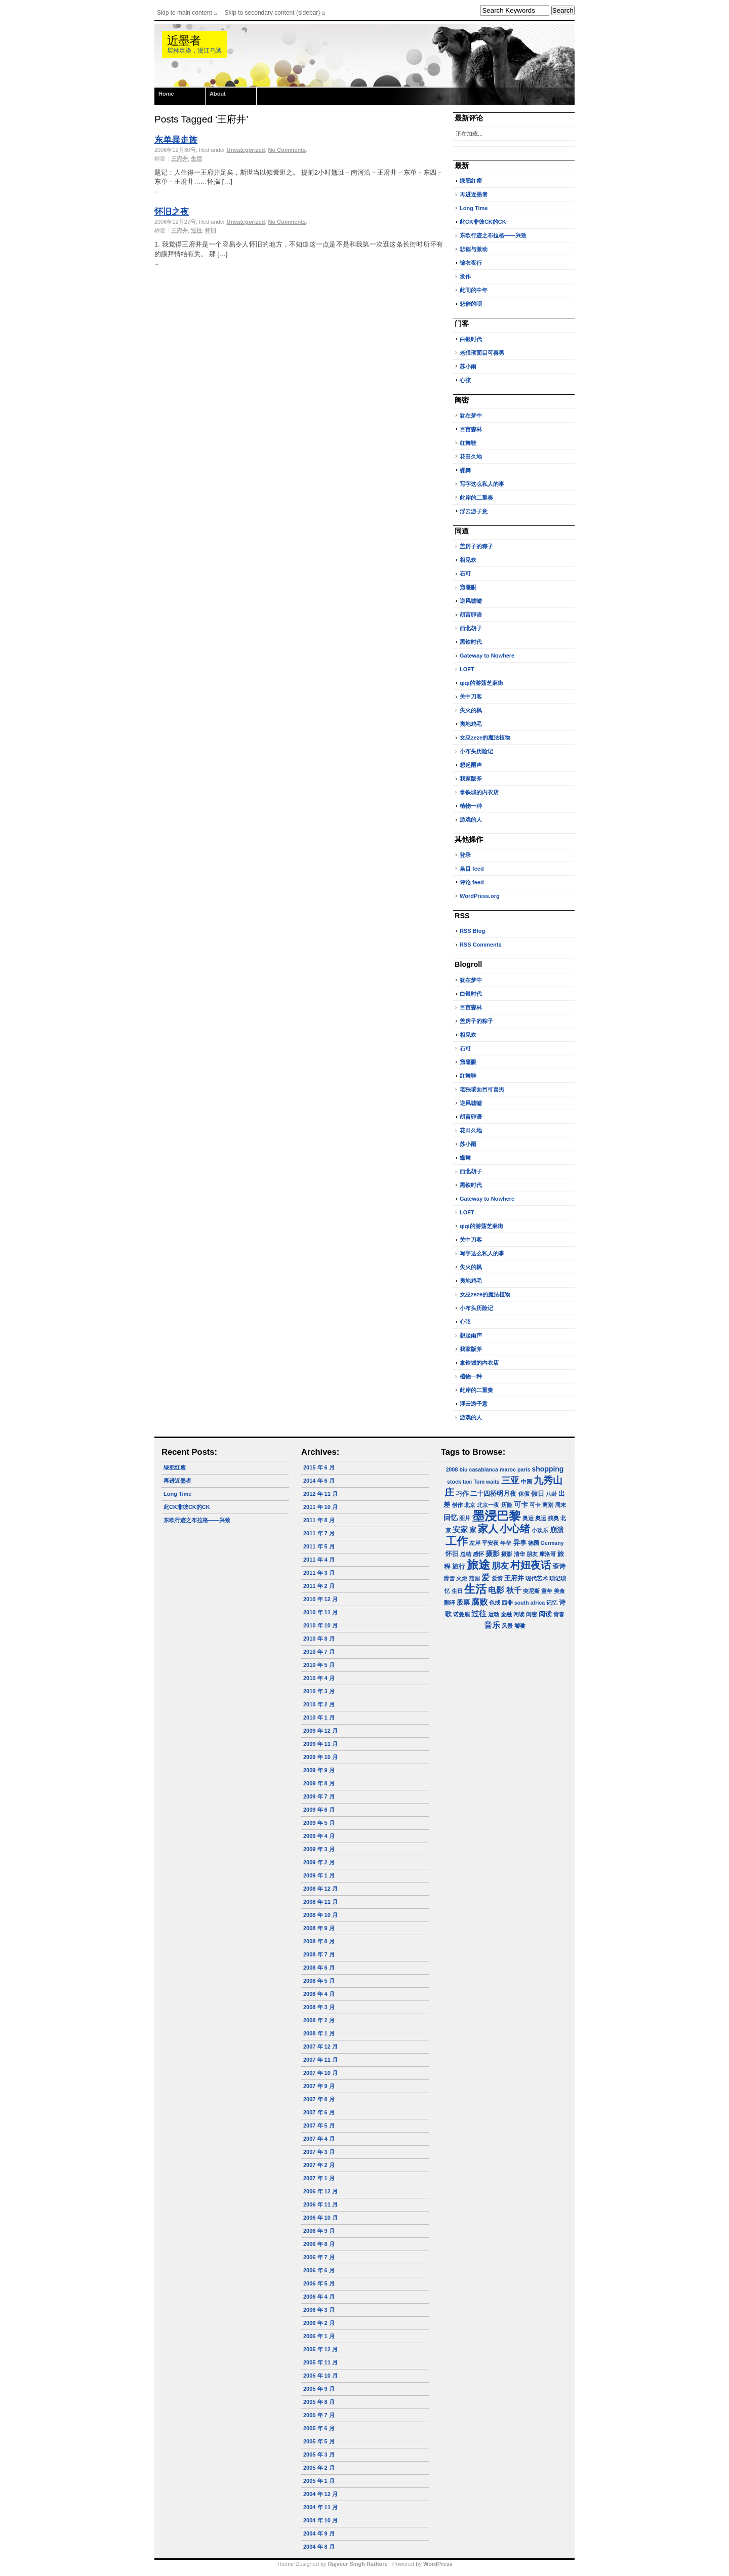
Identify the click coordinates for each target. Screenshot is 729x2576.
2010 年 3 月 (319, 1691)
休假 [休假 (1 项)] (524, 1494)
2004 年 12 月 (320, 2494)
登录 (465, 855)
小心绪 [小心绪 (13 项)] (515, 1528)
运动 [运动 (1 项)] (493, 1614)
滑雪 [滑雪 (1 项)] (449, 1578)
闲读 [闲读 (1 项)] (518, 1614)
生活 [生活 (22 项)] (475, 1589)
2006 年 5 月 (319, 2283)
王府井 (179, 158)
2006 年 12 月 (320, 2191)
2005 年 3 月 (319, 2454)
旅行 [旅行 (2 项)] (458, 1566)
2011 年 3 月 (319, 1573)
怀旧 (210, 230)
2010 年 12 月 (320, 1599)
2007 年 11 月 (320, 2060)
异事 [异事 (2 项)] (519, 1542)
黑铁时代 (471, 642)
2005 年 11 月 (320, 2362)
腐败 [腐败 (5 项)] (479, 1602)
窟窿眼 (468, 587)
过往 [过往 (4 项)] (479, 1613)
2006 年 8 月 (319, 2244)
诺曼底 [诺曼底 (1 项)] (461, 1614)
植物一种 (471, 806)
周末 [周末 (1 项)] (560, 1505)
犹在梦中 (471, 416)
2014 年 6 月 (319, 1481)
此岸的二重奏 (476, 498)
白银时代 (471, 339)
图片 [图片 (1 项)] (464, 1518)
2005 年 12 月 (320, 2349)
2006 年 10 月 (320, 2218)
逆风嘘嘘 (471, 601)
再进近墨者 (474, 194)
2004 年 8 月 (319, 2547)
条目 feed (472, 869)
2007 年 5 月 (319, 2125)
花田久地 (471, 457)
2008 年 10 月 (320, 1915)
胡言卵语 (471, 614)
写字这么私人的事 (482, 484)
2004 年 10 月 (320, 2520)
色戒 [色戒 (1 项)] (494, 1603)
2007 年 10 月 (320, 2073)
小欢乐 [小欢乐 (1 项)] (540, 1530)
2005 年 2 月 (319, 2468)
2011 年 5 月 (319, 1546)
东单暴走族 (175, 140)
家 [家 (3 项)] (472, 1530)
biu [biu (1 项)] (463, 1469)
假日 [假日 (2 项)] (537, 1493)
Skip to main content (184, 12)
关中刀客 (471, 696)
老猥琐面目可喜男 (482, 353)
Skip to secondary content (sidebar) (272, 12)
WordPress (438, 2564)
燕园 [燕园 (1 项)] (474, 1578)
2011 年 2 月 (319, 1586)
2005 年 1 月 (319, 2481)
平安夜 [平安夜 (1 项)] (490, 1543)
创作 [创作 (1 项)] (457, 1505)
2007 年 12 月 (320, 2046)
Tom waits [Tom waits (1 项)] (486, 1482)
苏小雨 (468, 366)
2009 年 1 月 (319, 1875)
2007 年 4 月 (319, 2139)
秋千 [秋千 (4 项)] (513, 1590)
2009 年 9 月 (319, 1770)
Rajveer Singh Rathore (358, 2564)
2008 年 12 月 (320, 1889)
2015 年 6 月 (319, 1467)
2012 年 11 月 (320, 1494)
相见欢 (468, 560)
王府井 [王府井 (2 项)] (514, 1578)
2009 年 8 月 (319, 1783)
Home (166, 94)
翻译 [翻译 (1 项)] (449, 1603)
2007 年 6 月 (319, 2112)
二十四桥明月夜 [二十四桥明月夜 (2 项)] (493, 1493)
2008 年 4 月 (319, 1994)
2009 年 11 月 (320, 1744)
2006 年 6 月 (319, 2270)
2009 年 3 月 (319, 1849)
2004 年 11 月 (320, 2507)
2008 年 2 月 (319, 2020)
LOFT (467, 669)
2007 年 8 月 (319, 2099)
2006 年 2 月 (319, 2323)
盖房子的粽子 (476, 546)
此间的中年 (474, 290)
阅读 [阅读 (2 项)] (545, 1614)
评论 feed (472, 882)
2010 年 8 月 (319, 1638)
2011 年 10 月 (320, 1507)
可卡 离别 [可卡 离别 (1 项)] (541, 1505)
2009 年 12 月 (320, 1731)
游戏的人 (471, 819)
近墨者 (183, 40)
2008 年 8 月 (319, 1941)
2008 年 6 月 (319, 1968)
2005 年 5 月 (319, 2441)
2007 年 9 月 (319, 2086)
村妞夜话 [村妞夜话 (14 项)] (530, 1565)
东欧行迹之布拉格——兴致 (493, 235)
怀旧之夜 (171, 212)
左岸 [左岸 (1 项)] (474, 1543)
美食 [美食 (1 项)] (559, 1591)
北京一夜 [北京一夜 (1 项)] (488, 1505)
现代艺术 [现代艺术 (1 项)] (536, 1578)
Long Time (474, 208)
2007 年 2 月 (319, 2165)
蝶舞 (465, 470)
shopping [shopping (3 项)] (548, 1469)
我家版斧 (471, 778)
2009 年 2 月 (319, 1862)
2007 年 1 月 (319, 2178)
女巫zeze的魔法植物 (485, 737)
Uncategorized (245, 150)
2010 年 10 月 (320, 1625)
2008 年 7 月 (319, 1954)
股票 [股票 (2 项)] (463, 1602)
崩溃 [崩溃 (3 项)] (557, 1530)
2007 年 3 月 (319, 2152)
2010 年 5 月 (319, 1665)
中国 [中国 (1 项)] (526, 1482)
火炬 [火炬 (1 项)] (461, 1578)
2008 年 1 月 (319, 2033)
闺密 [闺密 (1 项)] (531, 1614)
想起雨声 (471, 765)
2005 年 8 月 (319, 2402)
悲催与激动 (474, 249)
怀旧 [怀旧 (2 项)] (452, 1554)
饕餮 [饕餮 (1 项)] (519, 1626)
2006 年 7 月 (319, 2257)
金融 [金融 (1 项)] (506, 1614)
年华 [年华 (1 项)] (505, 1543)
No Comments (287, 150)
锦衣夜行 (471, 263)
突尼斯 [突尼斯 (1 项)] (531, 1591)
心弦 (465, 380)
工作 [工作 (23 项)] (457, 1541)
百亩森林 (471, 429)
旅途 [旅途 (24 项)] (478, 1564)
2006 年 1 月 (319, 2336)
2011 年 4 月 (319, 1560)
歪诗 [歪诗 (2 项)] (558, 1566)
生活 (196, 158)
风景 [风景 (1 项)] (507, 1626)
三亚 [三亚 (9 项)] (510, 1480)
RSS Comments (481, 945)
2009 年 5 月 (319, 1823)
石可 (465, 573)
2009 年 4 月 (319, 1836)
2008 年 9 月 (319, 1928)
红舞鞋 (468, 443)
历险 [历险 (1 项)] (506, 1505)
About (218, 94)
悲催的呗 (471, 304)
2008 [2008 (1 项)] (452, 1469)
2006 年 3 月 (319, 2310)
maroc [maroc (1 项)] (508, 1469)
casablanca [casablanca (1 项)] (483, 1469)
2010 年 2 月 (319, 1704)
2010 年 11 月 (320, 1612)
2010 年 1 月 (319, 1717)
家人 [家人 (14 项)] (488, 1528)
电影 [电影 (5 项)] (496, 1590)
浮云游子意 (474, 511)
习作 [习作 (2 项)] (462, 1493)
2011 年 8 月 (319, 1520)
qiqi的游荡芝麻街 (481, 683)
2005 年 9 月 (319, 2389)
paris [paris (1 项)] (523, 1469)
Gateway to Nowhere (487, 655)
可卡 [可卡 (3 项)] (521, 1504)
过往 (196, 230)
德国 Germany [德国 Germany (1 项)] (546, 1543)
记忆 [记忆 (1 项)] (551, 1603)
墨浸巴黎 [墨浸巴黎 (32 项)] (496, 1516)
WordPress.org (480, 896)
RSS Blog (472, 931)
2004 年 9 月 (319, 2533)
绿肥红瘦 (471, 181)
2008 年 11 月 (320, 1902)
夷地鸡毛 (471, 724)
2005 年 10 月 (320, 2376)
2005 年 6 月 (319, 2428)
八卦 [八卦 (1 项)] (551, 1494)
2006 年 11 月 (320, 2204)
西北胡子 (471, 628)
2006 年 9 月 (319, 2231)
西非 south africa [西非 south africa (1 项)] (523, 1603)
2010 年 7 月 (319, 1652)
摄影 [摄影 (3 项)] (492, 1553)
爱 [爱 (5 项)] (485, 1577)
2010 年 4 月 (319, 1678)
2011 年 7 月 (319, 1533)
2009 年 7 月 (319, 1796)
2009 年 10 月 (320, 1757)
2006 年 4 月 (319, 2297)
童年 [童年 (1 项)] (546, 1591)
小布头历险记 (476, 751)
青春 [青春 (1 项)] (558, 1614)
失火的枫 (471, 710)
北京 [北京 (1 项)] (469, 1505)
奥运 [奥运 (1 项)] (528, 1518)
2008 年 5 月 (319, 1981)
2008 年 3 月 (319, 2007)
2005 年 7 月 (319, 2415)
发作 (465, 276)
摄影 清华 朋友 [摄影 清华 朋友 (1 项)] (519, 1554)
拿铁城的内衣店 (479, 792)
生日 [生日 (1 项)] (457, 1591)
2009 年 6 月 (319, 1810)
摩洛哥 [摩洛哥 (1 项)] (547, 1554)
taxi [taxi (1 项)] (467, 1482)
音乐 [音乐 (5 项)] (492, 1625)
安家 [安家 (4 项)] (460, 1529)
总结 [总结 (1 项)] (465, 1554)
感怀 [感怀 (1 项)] (478, 1554)
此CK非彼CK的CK (483, 222)
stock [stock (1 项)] (454, 1482)
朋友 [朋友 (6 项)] (500, 1566)
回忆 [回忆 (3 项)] (450, 1518)
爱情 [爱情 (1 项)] (497, 1578)
